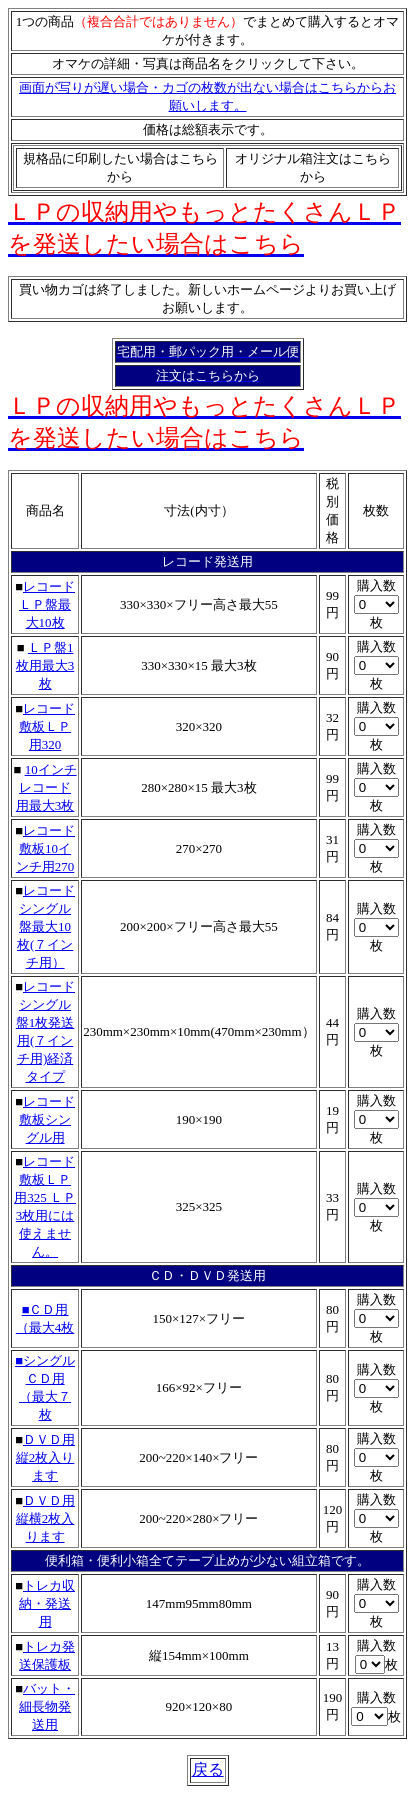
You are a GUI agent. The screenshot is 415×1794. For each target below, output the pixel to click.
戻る (208, 1769)
